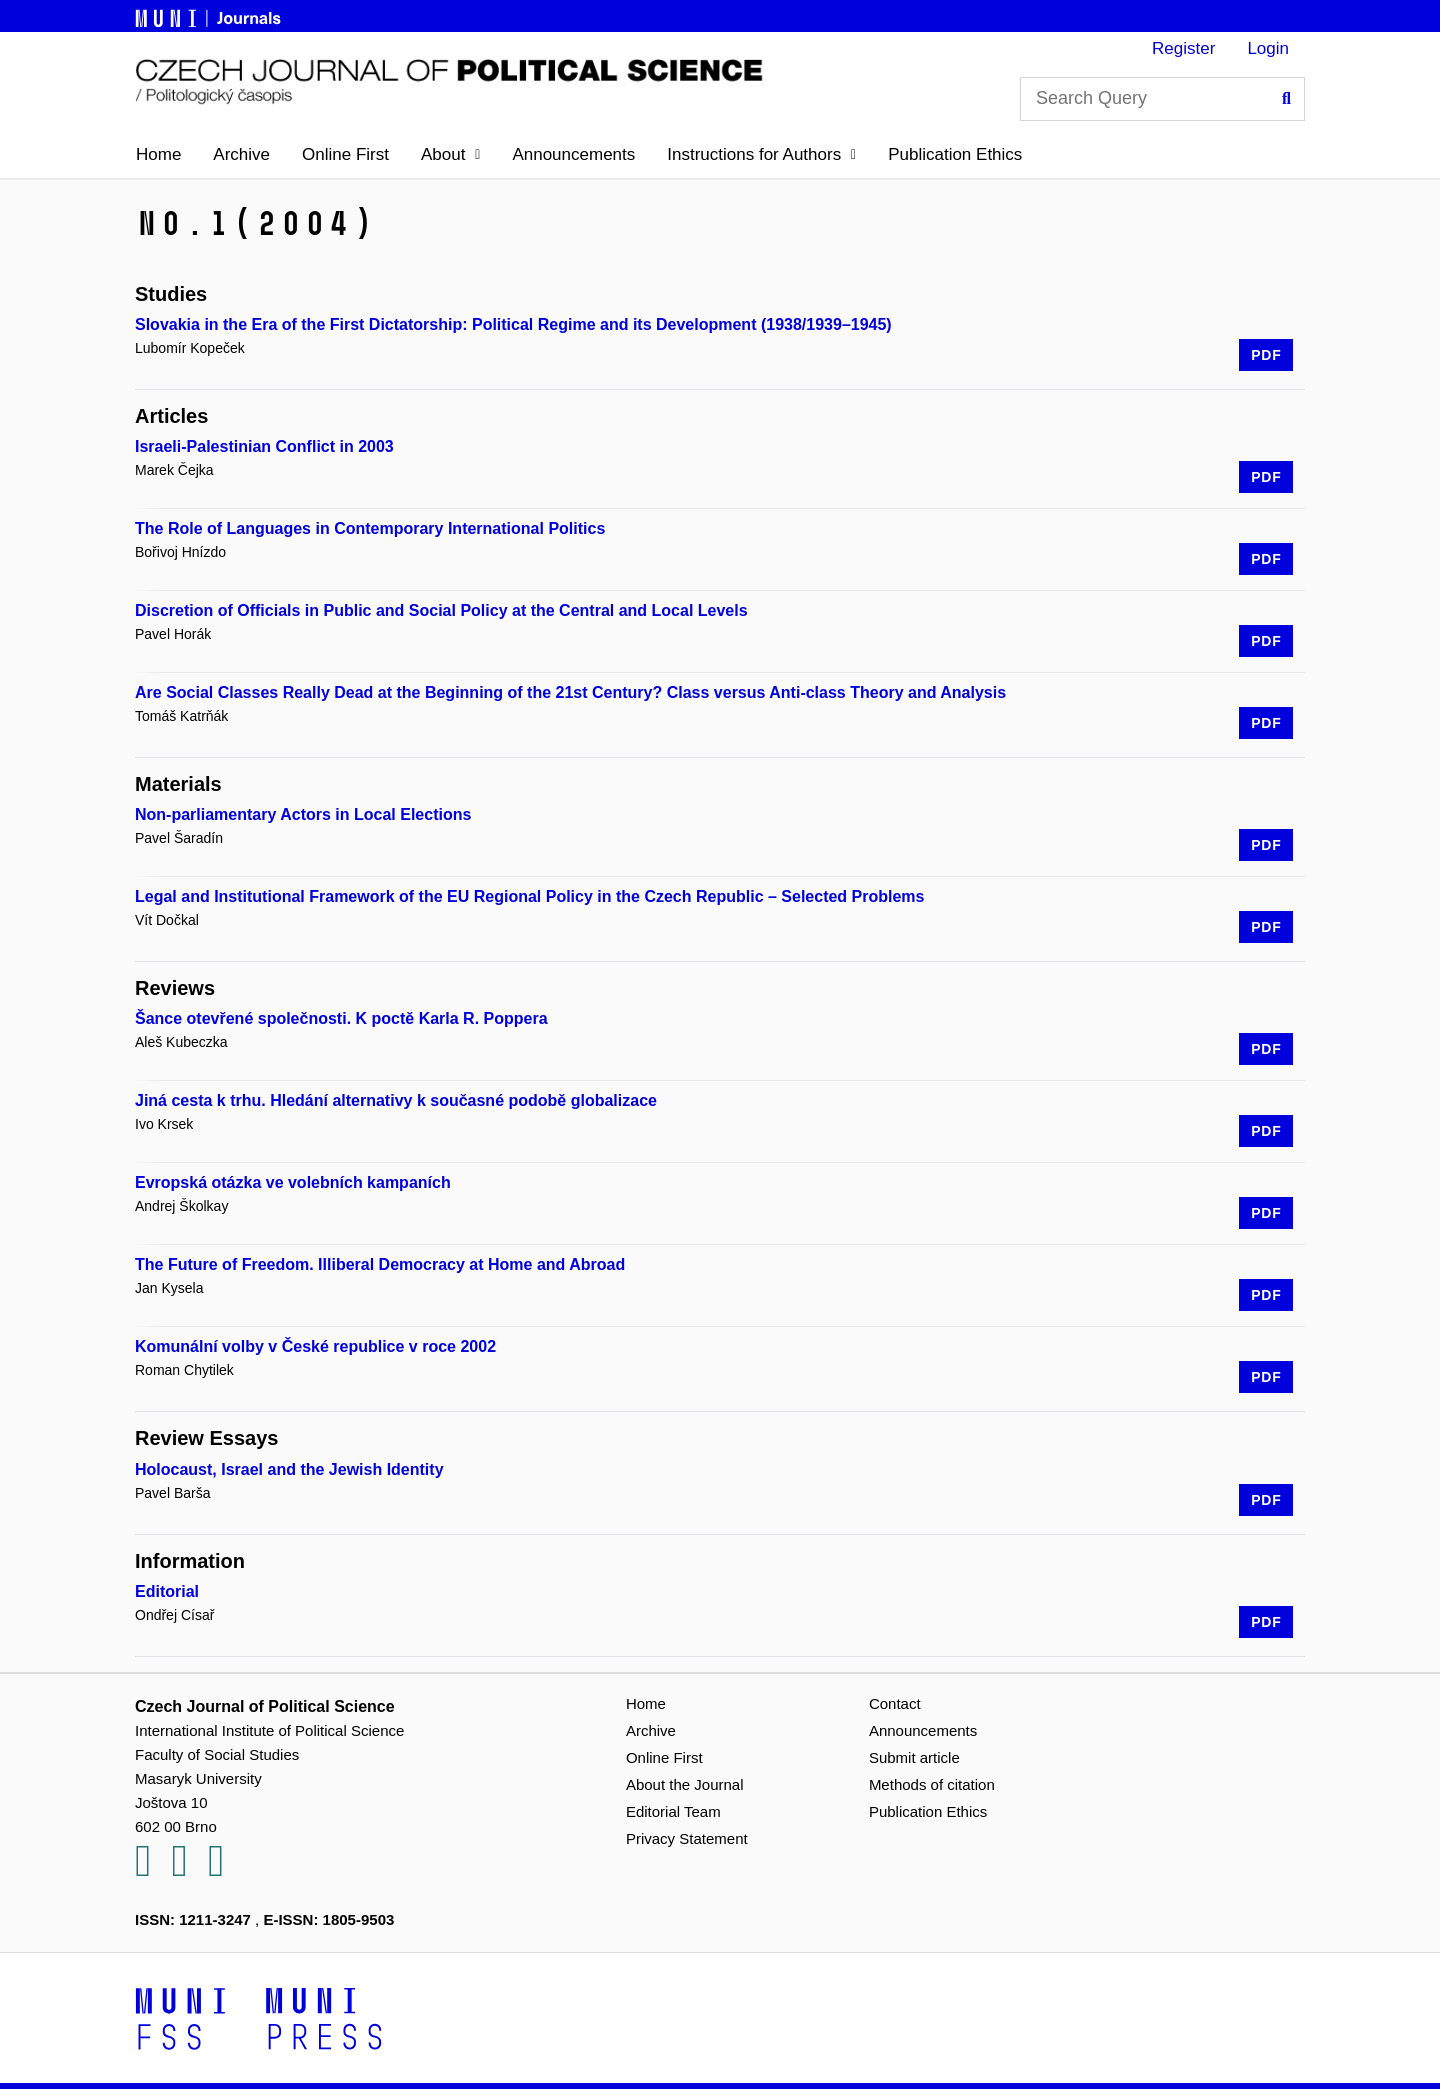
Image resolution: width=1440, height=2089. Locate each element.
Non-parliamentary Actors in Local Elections (303, 814)
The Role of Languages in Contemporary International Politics (370, 528)
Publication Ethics (955, 154)
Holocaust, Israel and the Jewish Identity (289, 1469)
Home (158, 154)
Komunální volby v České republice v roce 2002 (315, 1346)
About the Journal (685, 1784)
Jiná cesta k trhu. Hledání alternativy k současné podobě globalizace (396, 1100)
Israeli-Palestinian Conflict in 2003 (264, 446)
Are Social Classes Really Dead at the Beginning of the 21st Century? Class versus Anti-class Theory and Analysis (570, 692)
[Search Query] (1162, 99)
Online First (345, 154)
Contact (895, 1703)
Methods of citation (932, 1784)
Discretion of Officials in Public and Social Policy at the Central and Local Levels (441, 610)
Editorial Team (673, 1811)
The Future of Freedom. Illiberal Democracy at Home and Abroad (380, 1264)
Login (1268, 48)
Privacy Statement (687, 1838)
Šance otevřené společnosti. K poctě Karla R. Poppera (341, 1018)
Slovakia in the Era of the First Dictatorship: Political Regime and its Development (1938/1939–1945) (513, 324)
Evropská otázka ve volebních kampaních (293, 1182)
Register (1183, 48)
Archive (241, 154)
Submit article (914, 1757)
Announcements (573, 154)
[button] (450, 155)
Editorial (167, 1591)
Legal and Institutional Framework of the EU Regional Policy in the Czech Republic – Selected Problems (530, 896)
